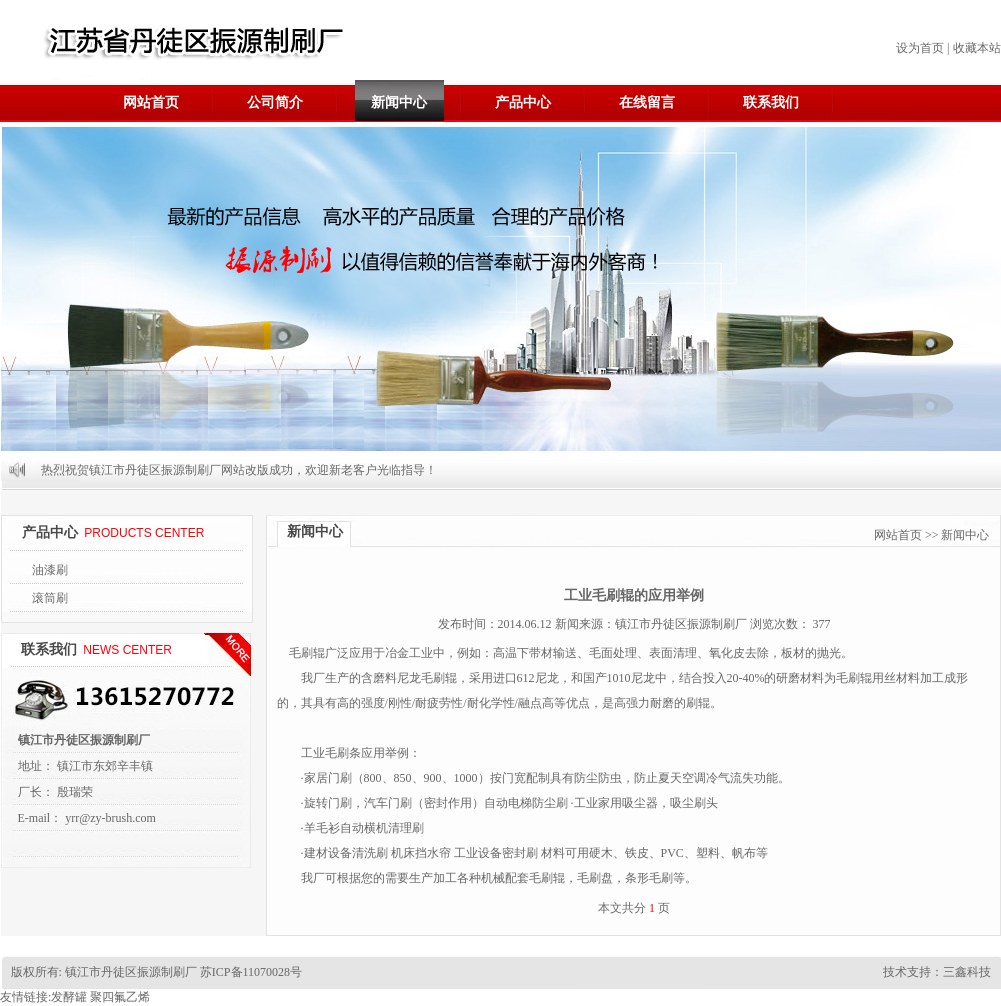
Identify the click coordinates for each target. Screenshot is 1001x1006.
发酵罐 (69, 997)
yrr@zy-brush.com (110, 818)
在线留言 (647, 102)
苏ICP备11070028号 (249, 972)
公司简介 (275, 102)
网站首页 (151, 102)
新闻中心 (399, 102)
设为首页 (920, 48)
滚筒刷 (50, 598)
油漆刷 (50, 570)
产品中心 (523, 102)
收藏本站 (977, 48)
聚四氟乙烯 (120, 997)
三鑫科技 (967, 972)
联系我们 (771, 102)
